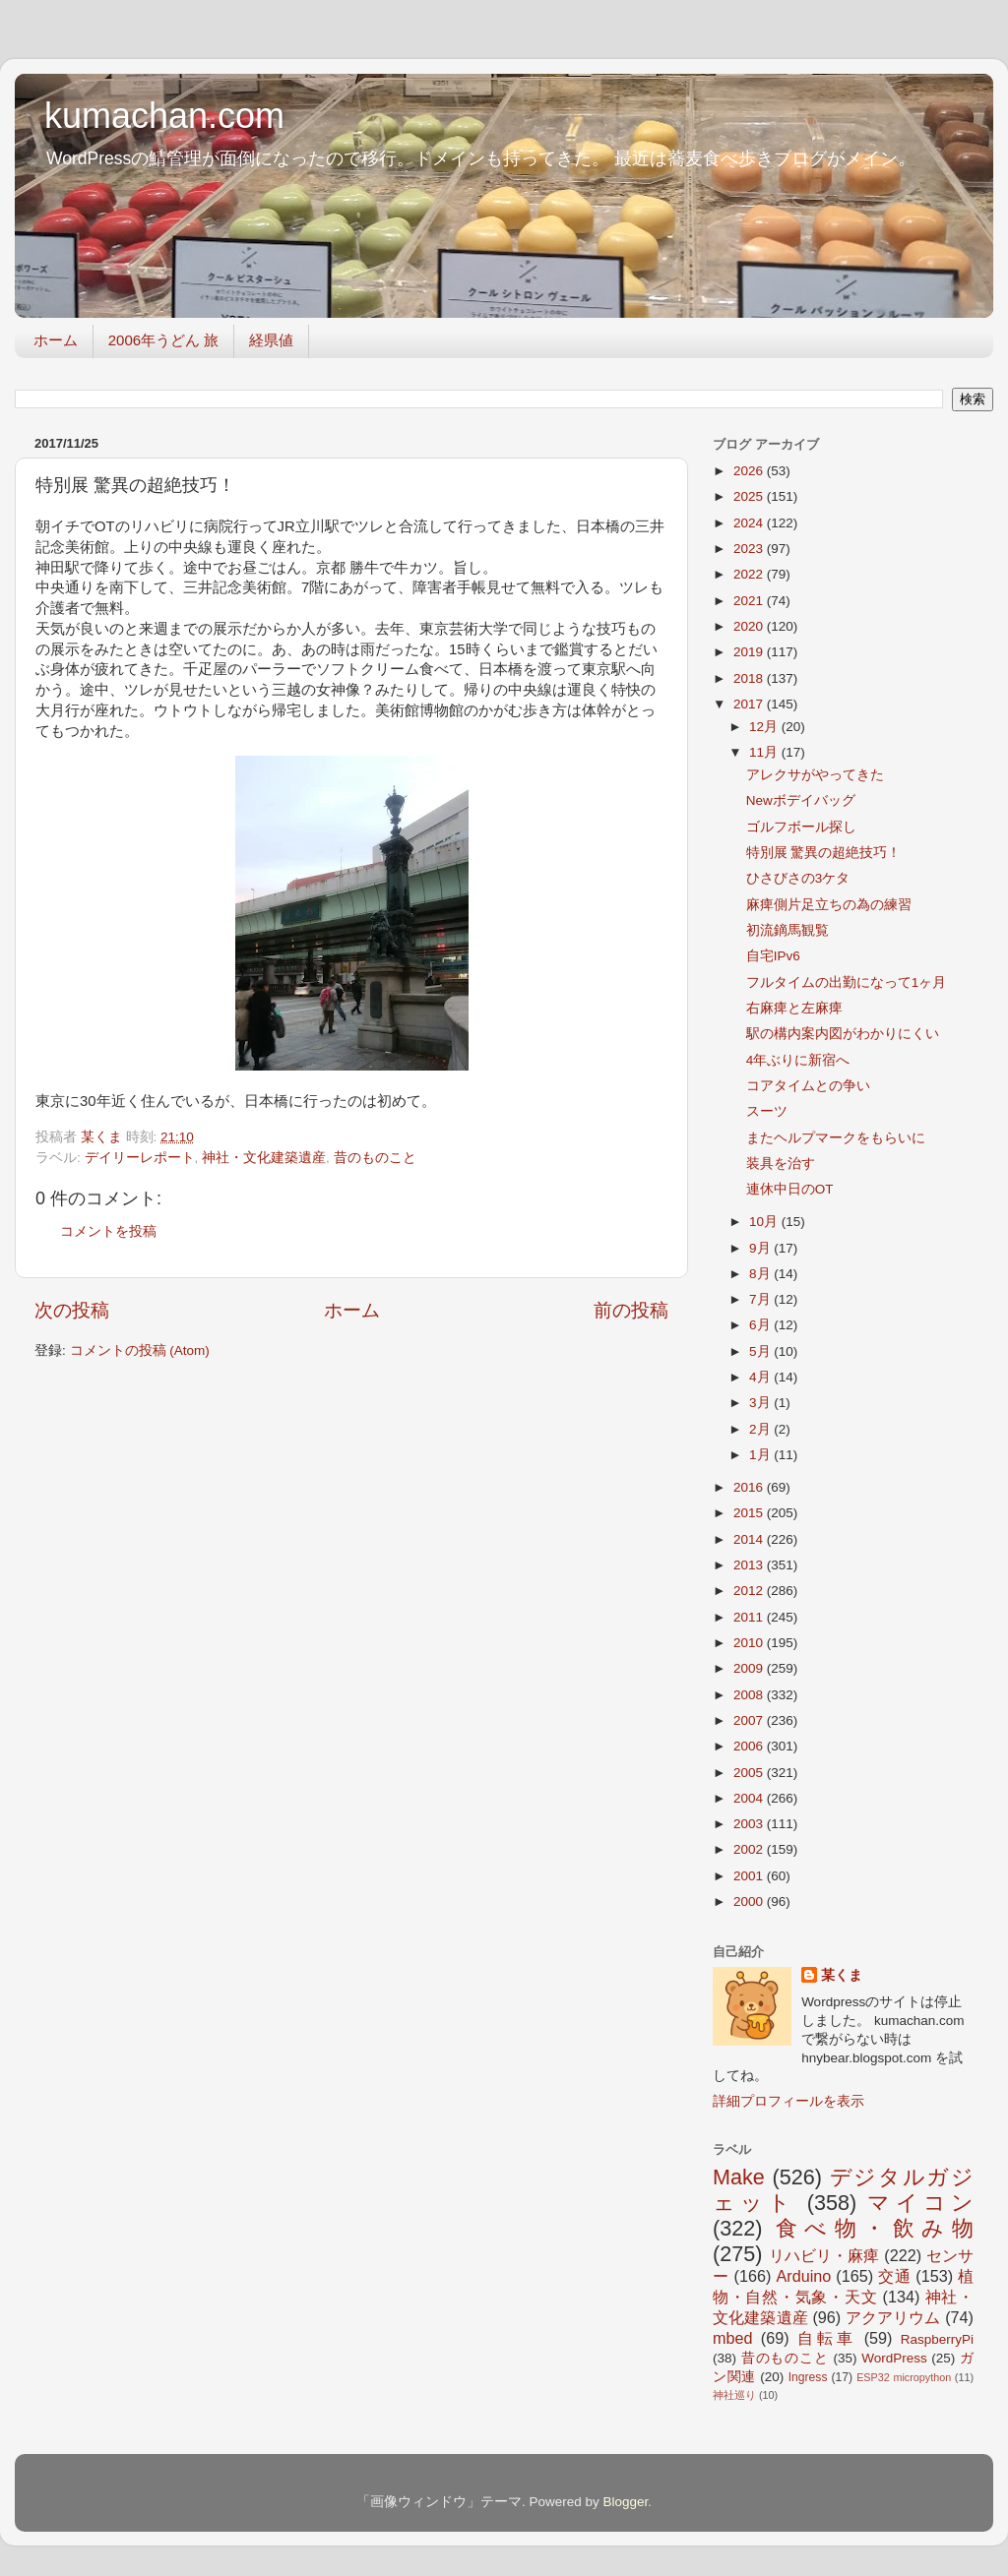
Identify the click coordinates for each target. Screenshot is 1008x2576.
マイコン (920, 2202)
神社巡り (734, 2395)
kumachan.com (164, 115)
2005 (750, 1772)
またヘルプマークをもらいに (835, 1138)
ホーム (55, 340)
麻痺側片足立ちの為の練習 (829, 904)
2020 (750, 626)
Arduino (803, 2276)
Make (739, 2177)
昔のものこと (375, 1157)
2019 (750, 651)
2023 (750, 548)
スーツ (767, 1111)
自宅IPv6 (773, 956)
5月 (761, 1351)
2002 (750, 1849)
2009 (750, 1668)
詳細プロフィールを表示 (788, 2101)
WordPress (894, 2358)
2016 (750, 1487)
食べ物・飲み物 (875, 2228)
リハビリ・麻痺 (824, 2255)
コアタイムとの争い (808, 1085)
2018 (750, 678)
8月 (761, 1273)
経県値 (271, 340)
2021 (750, 600)
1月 (761, 1454)
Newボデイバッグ (800, 800)
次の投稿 (71, 1310)
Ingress (808, 2377)
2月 (761, 1429)
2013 (750, 1565)
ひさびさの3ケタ (798, 878)
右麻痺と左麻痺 (794, 1008)
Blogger (625, 2501)
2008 (750, 1694)
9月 (761, 1248)
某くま (841, 1975)
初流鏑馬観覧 (787, 930)
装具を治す (780, 1163)
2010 (750, 1642)
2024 (750, 523)
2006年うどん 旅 (164, 340)
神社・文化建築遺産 (264, 1157)
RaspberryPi (937, 2339)
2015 (750, 1512)
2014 (750, 1539)
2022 (750, 574)
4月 (761, 1377)
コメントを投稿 (108, 1231)
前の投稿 (631, 1310)
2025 (750, 496)
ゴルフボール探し (801, 827)
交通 (894, 2276)
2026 (750, 470)
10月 (765, 1221)
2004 (750, 1798)
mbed (733, 2338)
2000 (750, 1901)
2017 (750, 704)
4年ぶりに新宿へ (798, 1060)
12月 (765, 726)
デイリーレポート (140, 1157)
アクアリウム (893, 2317)
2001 (750, 1876)
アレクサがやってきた (815, 774)
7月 (761, 1299)
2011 (750, 1617)
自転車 (826, 2338)
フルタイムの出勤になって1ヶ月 (846, 982)
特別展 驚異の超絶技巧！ (824, 852)
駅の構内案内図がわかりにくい (842, 1033)
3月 (761, 1402)
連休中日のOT (790, 1189)
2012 (750, 1590)
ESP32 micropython (903, 2377)
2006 (750, 1746)
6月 (761, 1325)
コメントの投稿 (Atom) (140, 1350)
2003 (750, 1823)
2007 (750, 1720)
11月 (765, 752)
